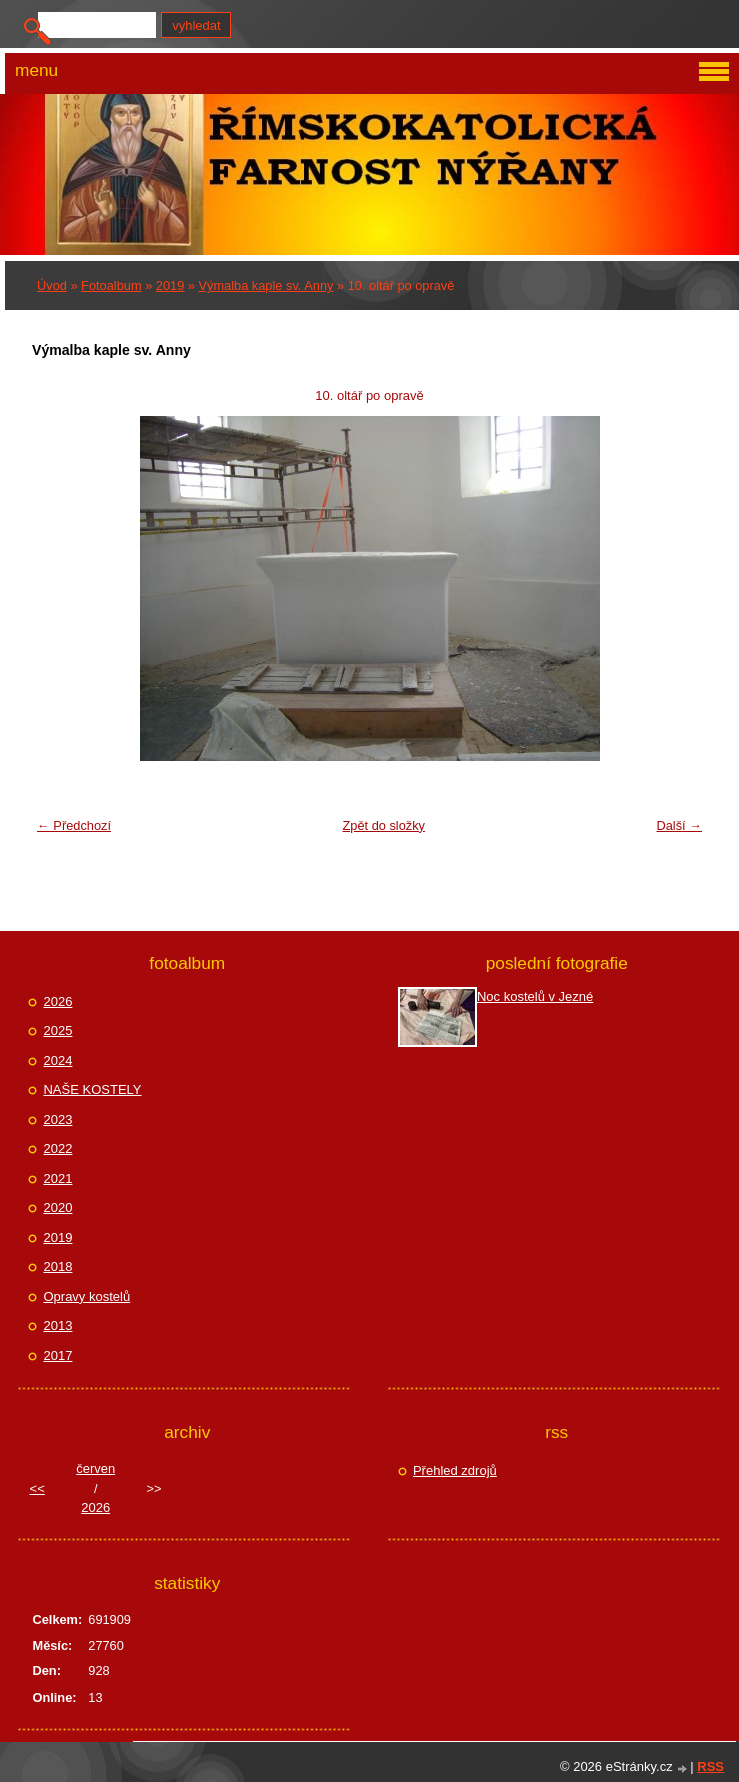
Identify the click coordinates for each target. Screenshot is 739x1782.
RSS (710, 1766)
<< (37, 1488)
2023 (57, 1119)
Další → (679, 825)
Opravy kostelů (86, 1296)
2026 (57, 1001)
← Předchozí (74, 825)
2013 (57, 1325)
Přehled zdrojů (455, 1470)
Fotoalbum (111, 285)
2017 (57, 1355)
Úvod (52, 285)
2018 (57, 1266)
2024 (57, 1060)
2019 (170, 285)
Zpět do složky (383, 825)
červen (95, 1468)
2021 (57, 1178)
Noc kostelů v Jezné (535, 996)
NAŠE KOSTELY (92, 1089)
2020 (57, 1207)
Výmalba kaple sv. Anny (266, 285)
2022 (57, 1148)
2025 (57, 1030)
